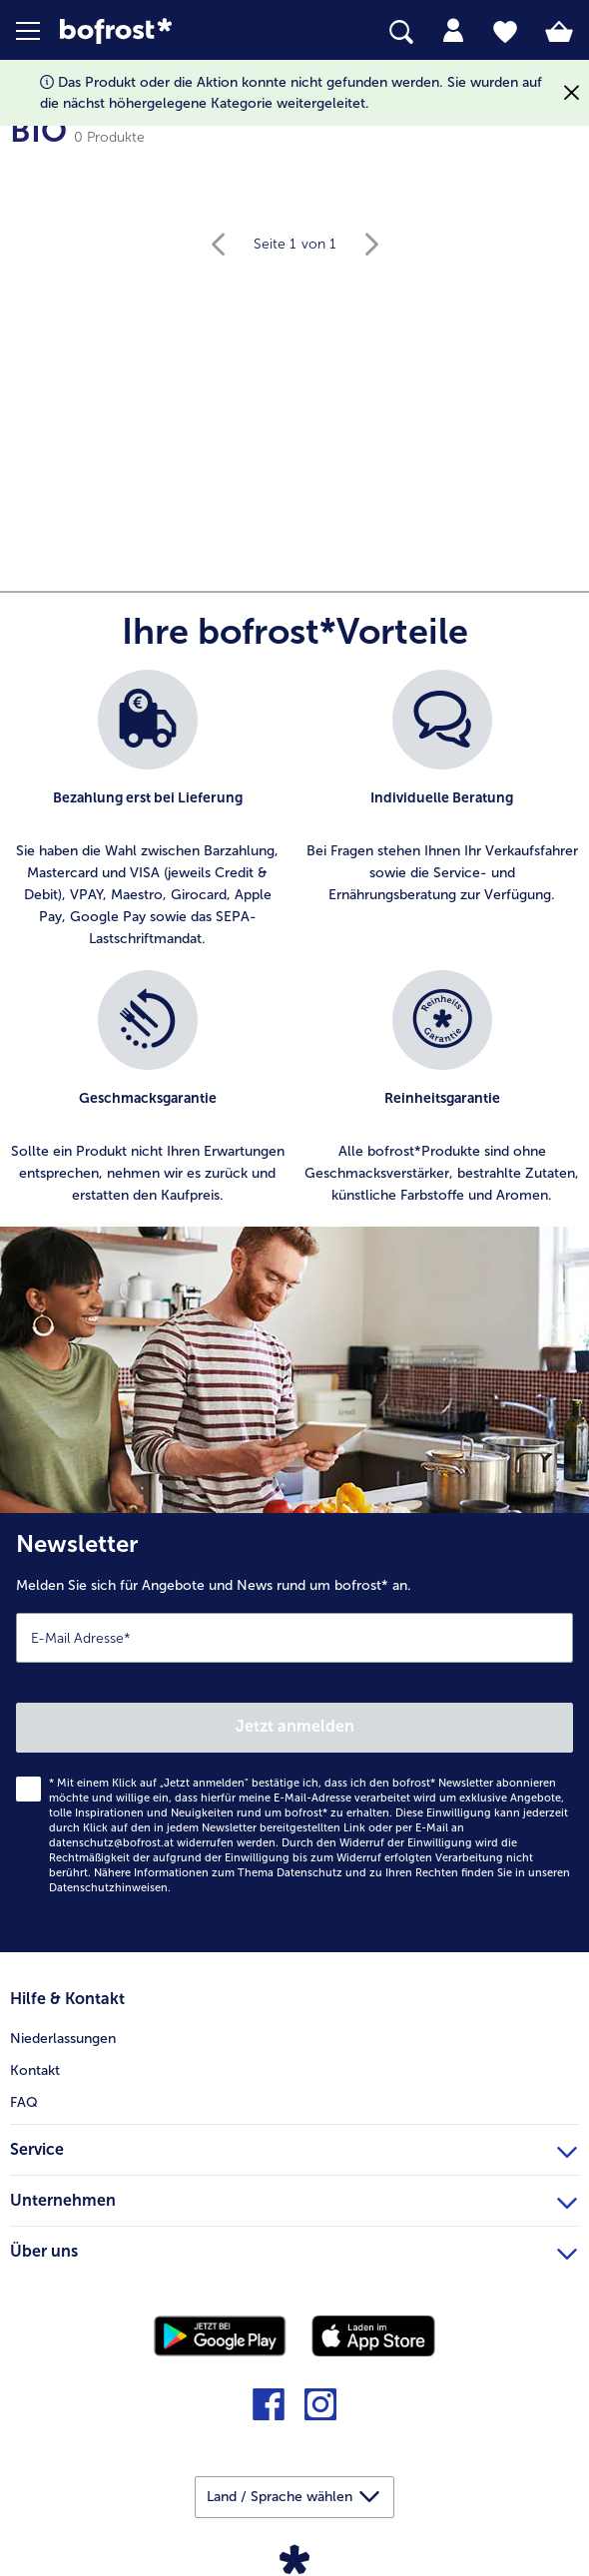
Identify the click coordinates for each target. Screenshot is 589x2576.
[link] (165, 31)
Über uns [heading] (293, 2249)
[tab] (453, 31)
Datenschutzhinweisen (108, 1887)
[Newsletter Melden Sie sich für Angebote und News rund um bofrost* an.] (294, 1732)
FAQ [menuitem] (24, 2102)
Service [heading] (293, 2147)
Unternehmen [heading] (293, 2198)
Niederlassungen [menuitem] (63, 2038)
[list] (294, 948)
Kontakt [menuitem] (35, 2070)
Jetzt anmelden (295, 1726)
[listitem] (147, 810)
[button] (38, 31)
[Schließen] (571, 93)
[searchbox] (401, 32)
